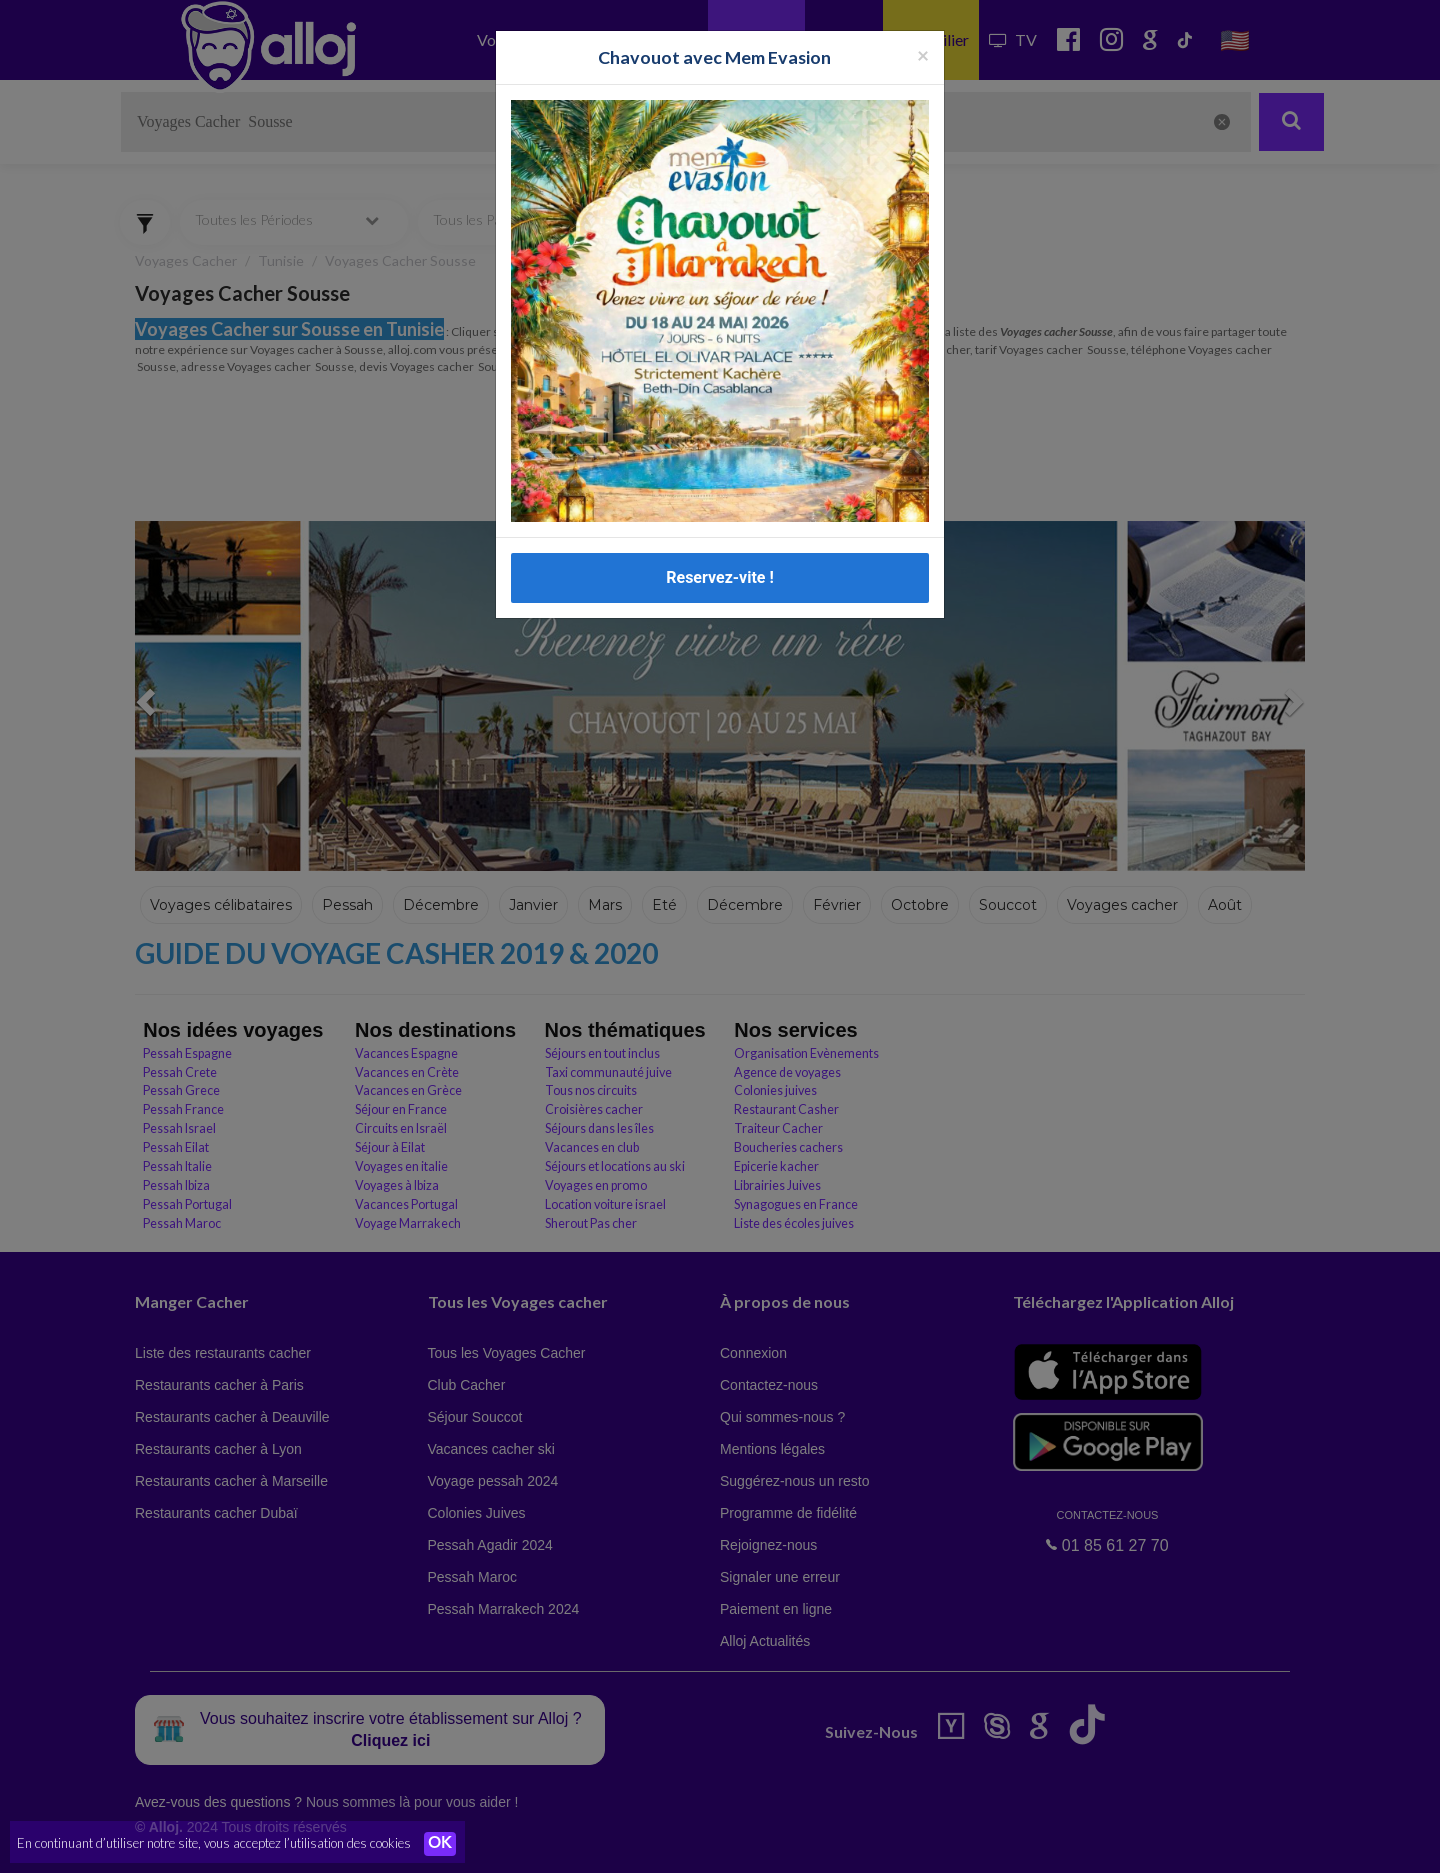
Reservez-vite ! (720, 573)
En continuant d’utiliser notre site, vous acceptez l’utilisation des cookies (214, 1843)
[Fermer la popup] (923, 51)
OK (440, 1844)
